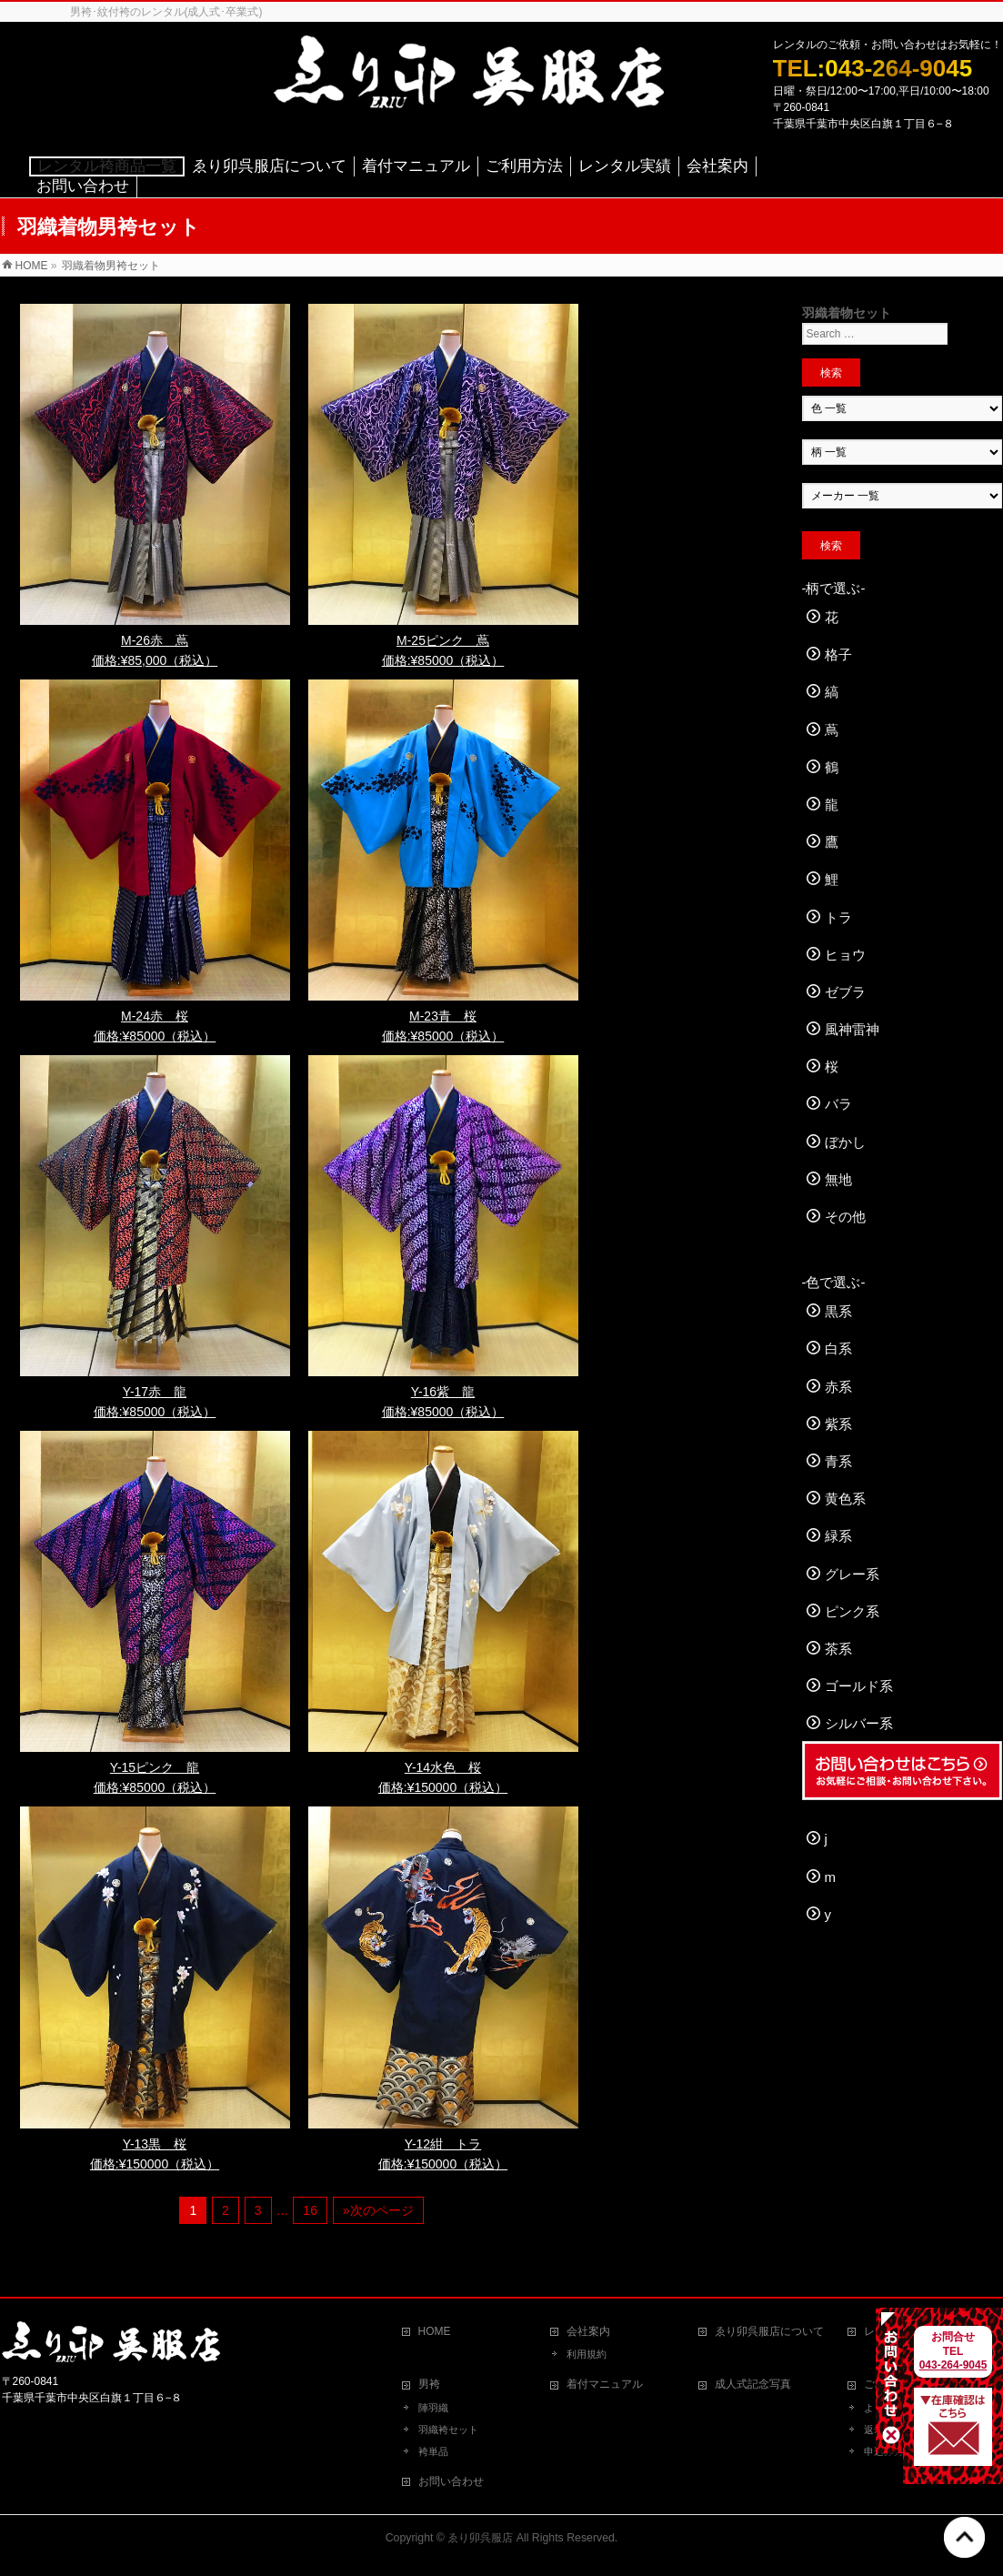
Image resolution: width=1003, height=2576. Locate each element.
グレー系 (852, 1574)
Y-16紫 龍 (443, 1391)
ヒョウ (845, 954)
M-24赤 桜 (154, 1016)
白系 (838, 1348)
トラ (838, 917)
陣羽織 (433, 2407)
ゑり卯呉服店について (769, 2331)
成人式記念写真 (753, 2384)
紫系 (838, 1424)
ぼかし (845, 1142)
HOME (434, 2331)
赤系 (838, 1386)
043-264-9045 (953, 2365)
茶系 (838, 1648)
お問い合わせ (451, 2481)
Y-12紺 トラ (443, 2144)
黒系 (838, 1311)
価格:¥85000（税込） (443, 660)
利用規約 (587, 2354)
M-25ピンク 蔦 (442, 640)
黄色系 (845, 1498)
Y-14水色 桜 (443, 1767)
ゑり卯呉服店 (480, 2537)
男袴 (429, 2384)
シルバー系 (859, 1723)
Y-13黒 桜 (154, 2144)
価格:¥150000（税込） (442, 1787)
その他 (845, 1216)
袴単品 (433, 2451)
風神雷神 (852, 1029)
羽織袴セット (448, 2429)
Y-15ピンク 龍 (154, 1767)
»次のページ (378, 2210)
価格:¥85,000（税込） (155, 660)
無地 (838, 1179)
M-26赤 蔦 (154, 640)
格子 (838, 654)
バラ (838, 1104)
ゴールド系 (859, 1686)
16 (310, 2210)
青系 (838, 1461)
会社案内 (588, 2331)
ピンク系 (852, 1611)
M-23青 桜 (442, 1016)
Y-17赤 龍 (154, 1391)
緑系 (838, 1536)
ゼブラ (845, 992)
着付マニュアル (605, 2384)
